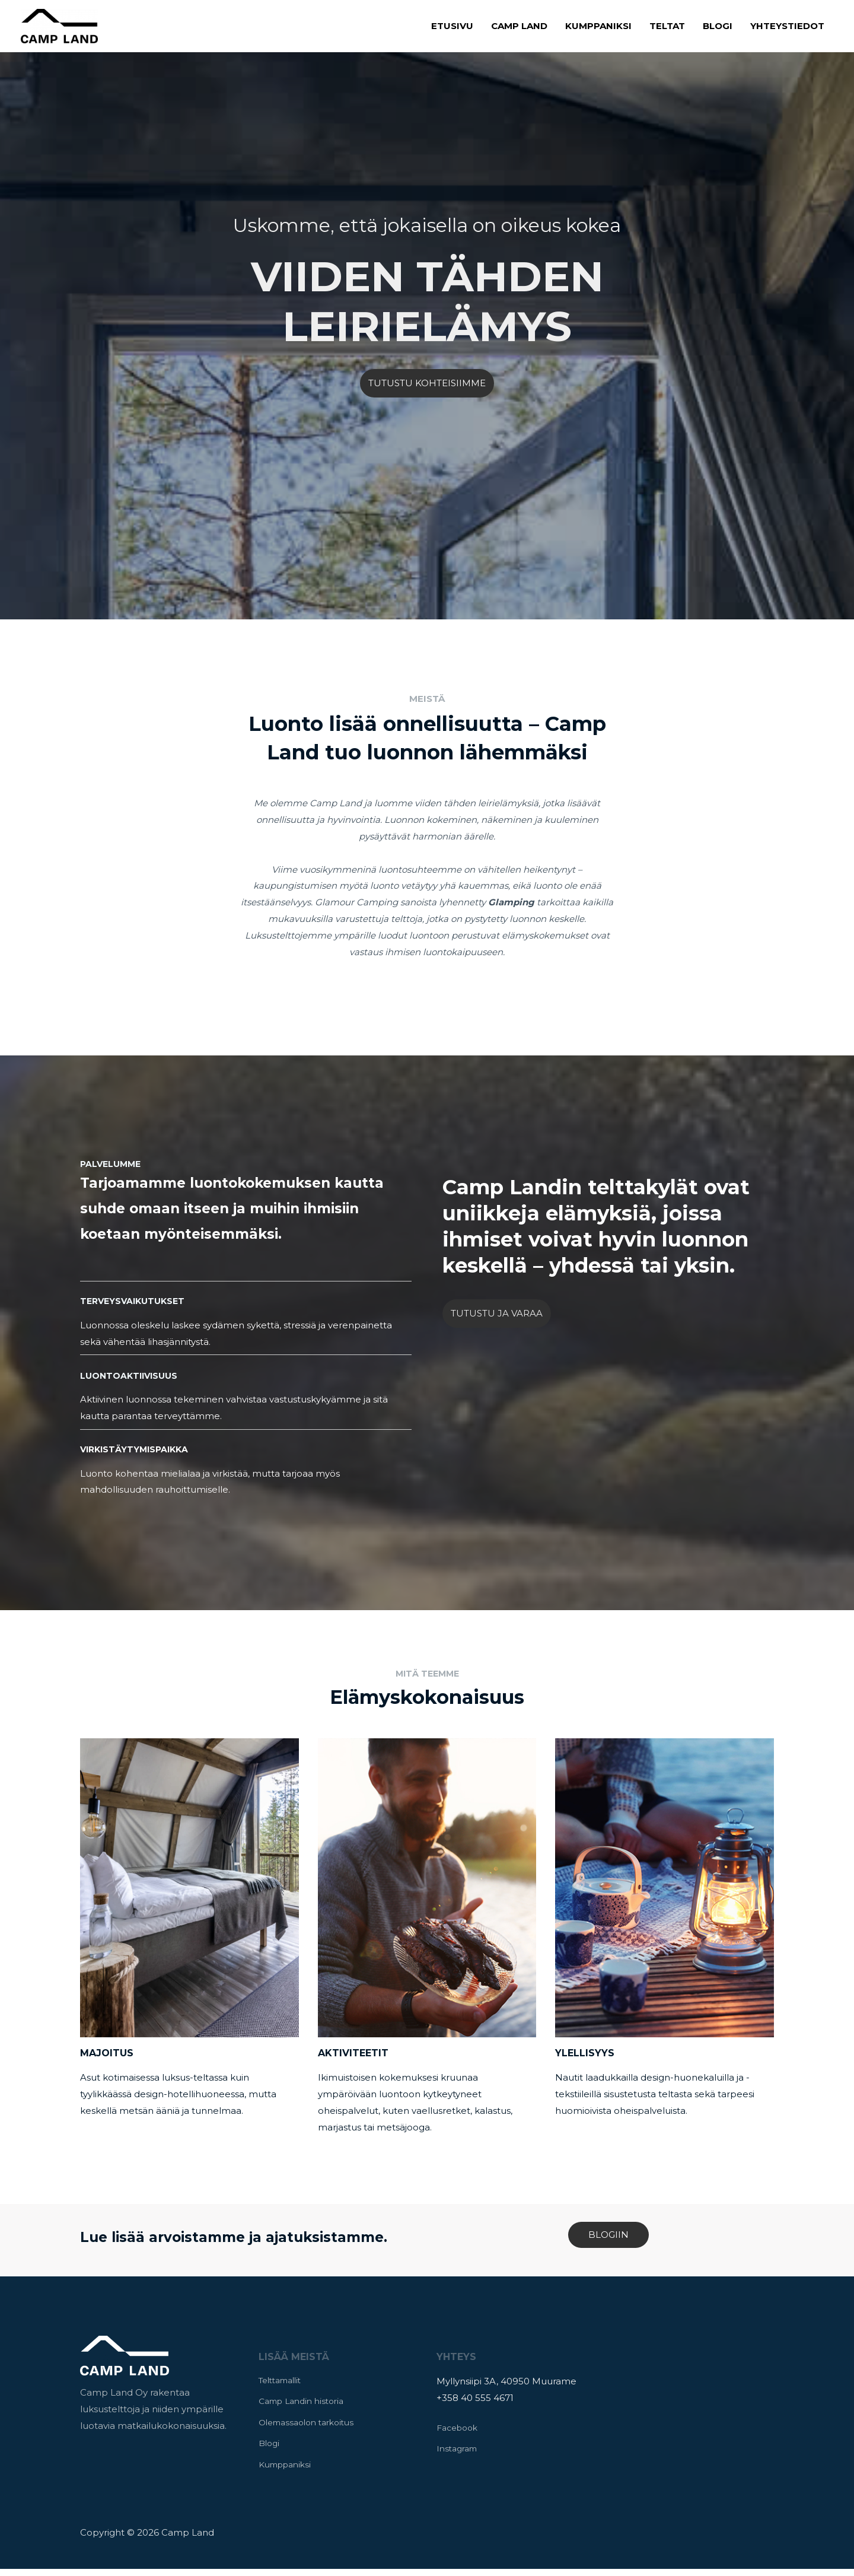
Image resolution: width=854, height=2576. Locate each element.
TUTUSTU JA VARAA (497, 1313)
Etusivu (452, 25)
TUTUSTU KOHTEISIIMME (427, 383)
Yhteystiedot (787, 25)
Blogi (717, 25)
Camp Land (519, 25)
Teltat (667, 25)
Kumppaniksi (598, 25)
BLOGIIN (608, 2234)
